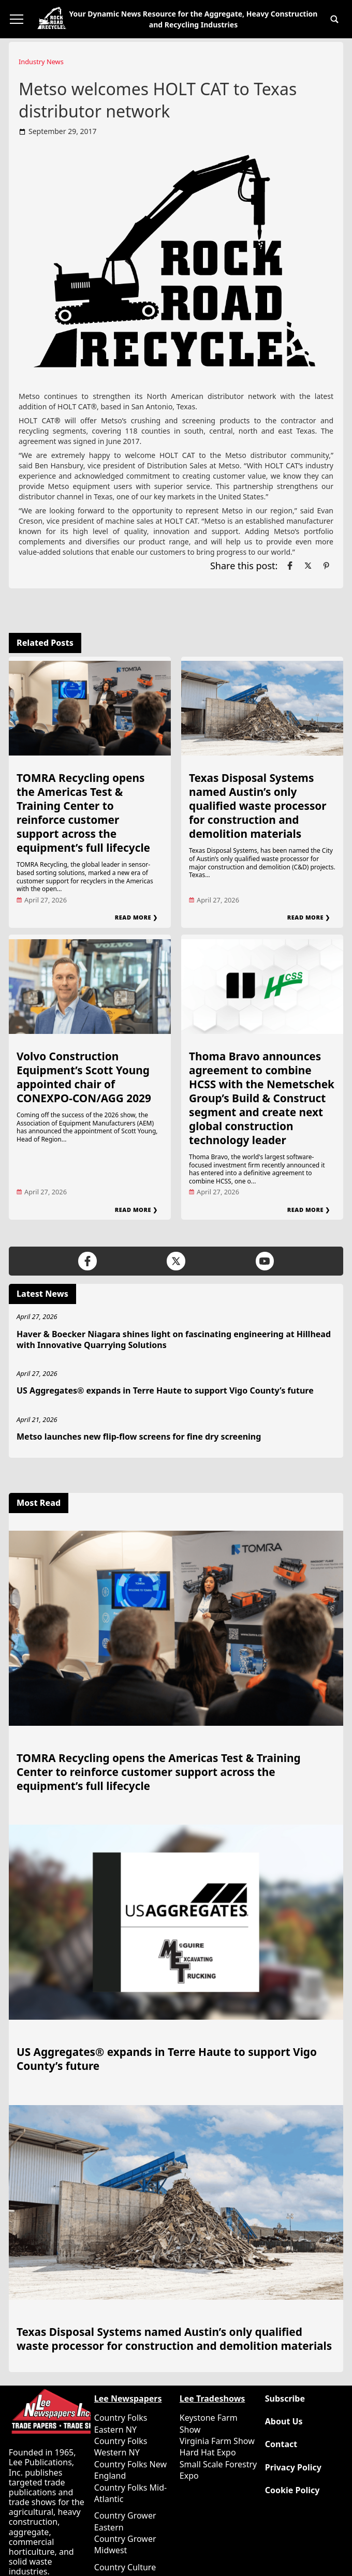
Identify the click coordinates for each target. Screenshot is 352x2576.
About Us (284, 2421)
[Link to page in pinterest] (326, 565)
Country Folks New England (130, 2470)
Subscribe (285, 2399)
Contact (281, 2444)
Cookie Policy (292, 2490)
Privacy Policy (293, 2468)
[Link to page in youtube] (265, 1261)
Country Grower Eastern (125, 2521)
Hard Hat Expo (208, 2452)
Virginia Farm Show (217, 2441)
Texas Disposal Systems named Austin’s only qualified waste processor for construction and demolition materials (258, 806)
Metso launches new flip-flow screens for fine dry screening (139, 1436)
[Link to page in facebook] (290, 565)
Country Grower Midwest (125, 2544)
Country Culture (125, 2567)
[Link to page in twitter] (308, 565)
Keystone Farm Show (209, 2423)
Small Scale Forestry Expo (218, 2470)
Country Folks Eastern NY (121, 2423)
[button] (334, 19)
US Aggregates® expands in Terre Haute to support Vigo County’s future (165, 1390)
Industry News (41, 61)
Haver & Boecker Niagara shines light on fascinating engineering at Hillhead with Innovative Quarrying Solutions (174, 1339)
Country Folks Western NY (121, 2446)
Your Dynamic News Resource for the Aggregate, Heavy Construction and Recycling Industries (193, 19)
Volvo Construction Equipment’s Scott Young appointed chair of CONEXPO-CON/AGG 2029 (84, 1077)
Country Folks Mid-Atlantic (130, 2493)
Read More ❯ (136, 917)
